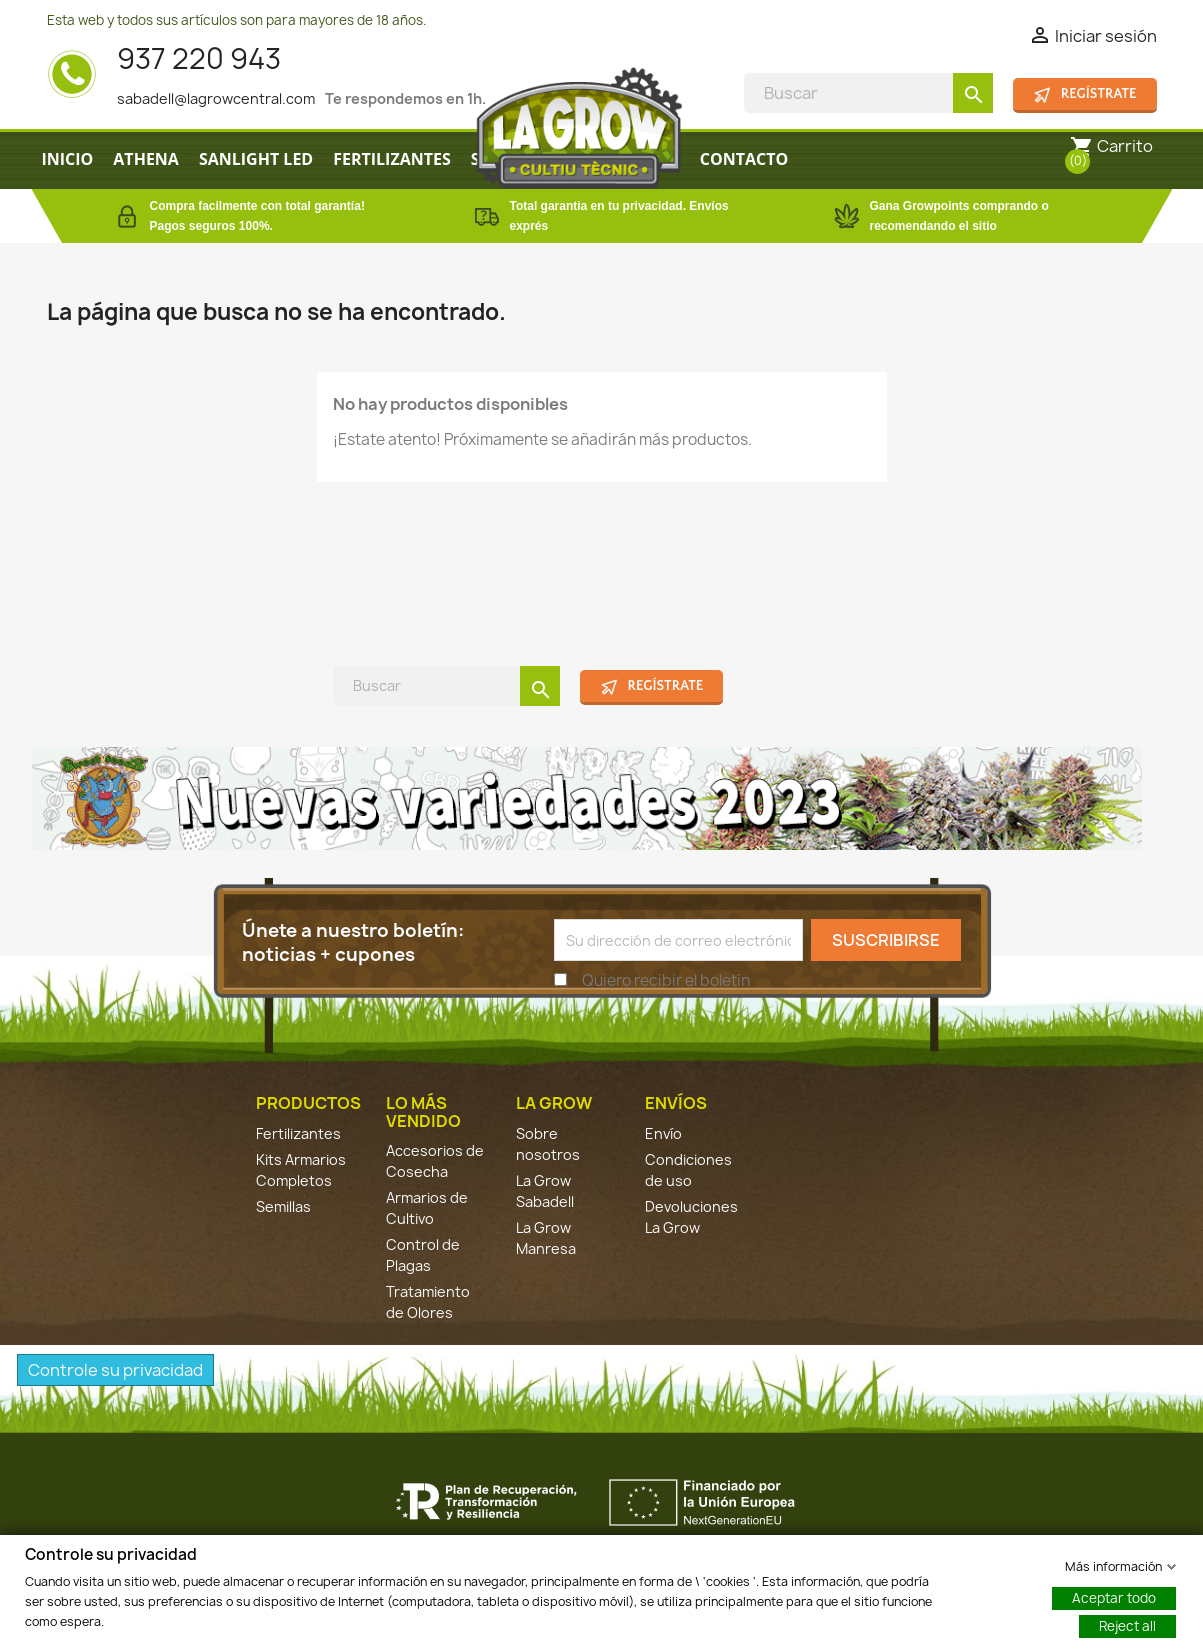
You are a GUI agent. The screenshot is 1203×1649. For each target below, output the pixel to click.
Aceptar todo (1114, 1597)
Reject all (1127, 1625)
